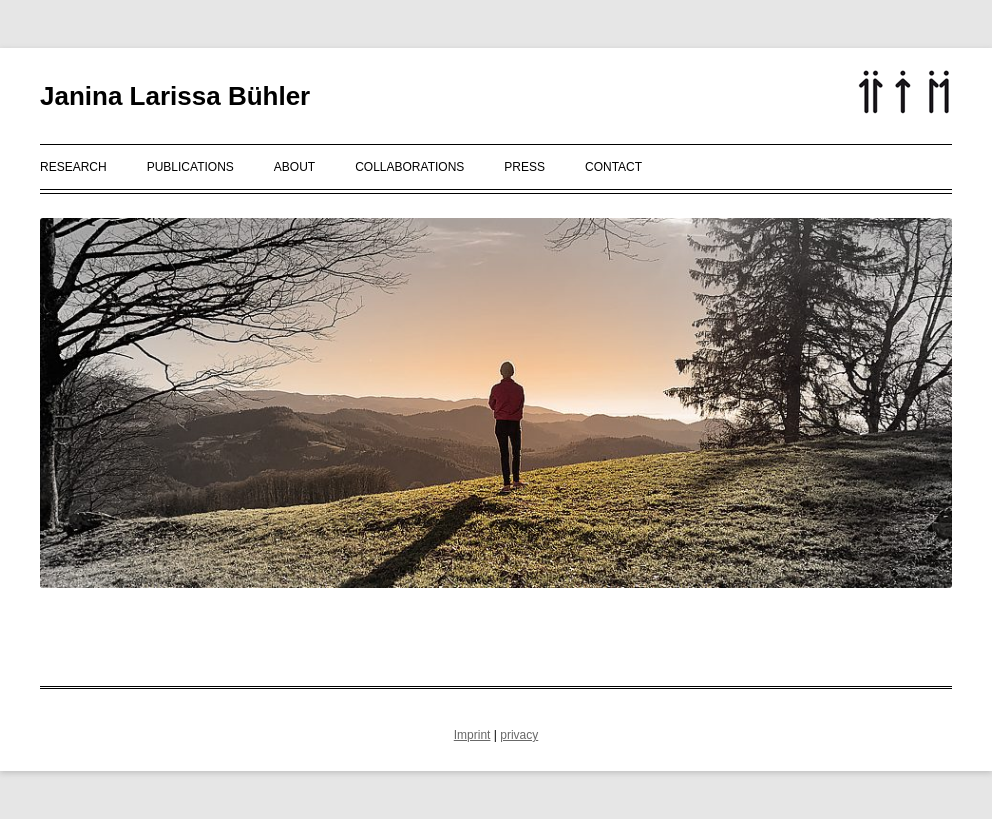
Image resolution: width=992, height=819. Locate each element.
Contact (613, 167)
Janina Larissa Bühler (175, 96)
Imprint (472, 735)
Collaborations (409, 167)
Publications (190, 167)
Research (73, 167)
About (294, 167)
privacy (519, 735)
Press (524, 167)
